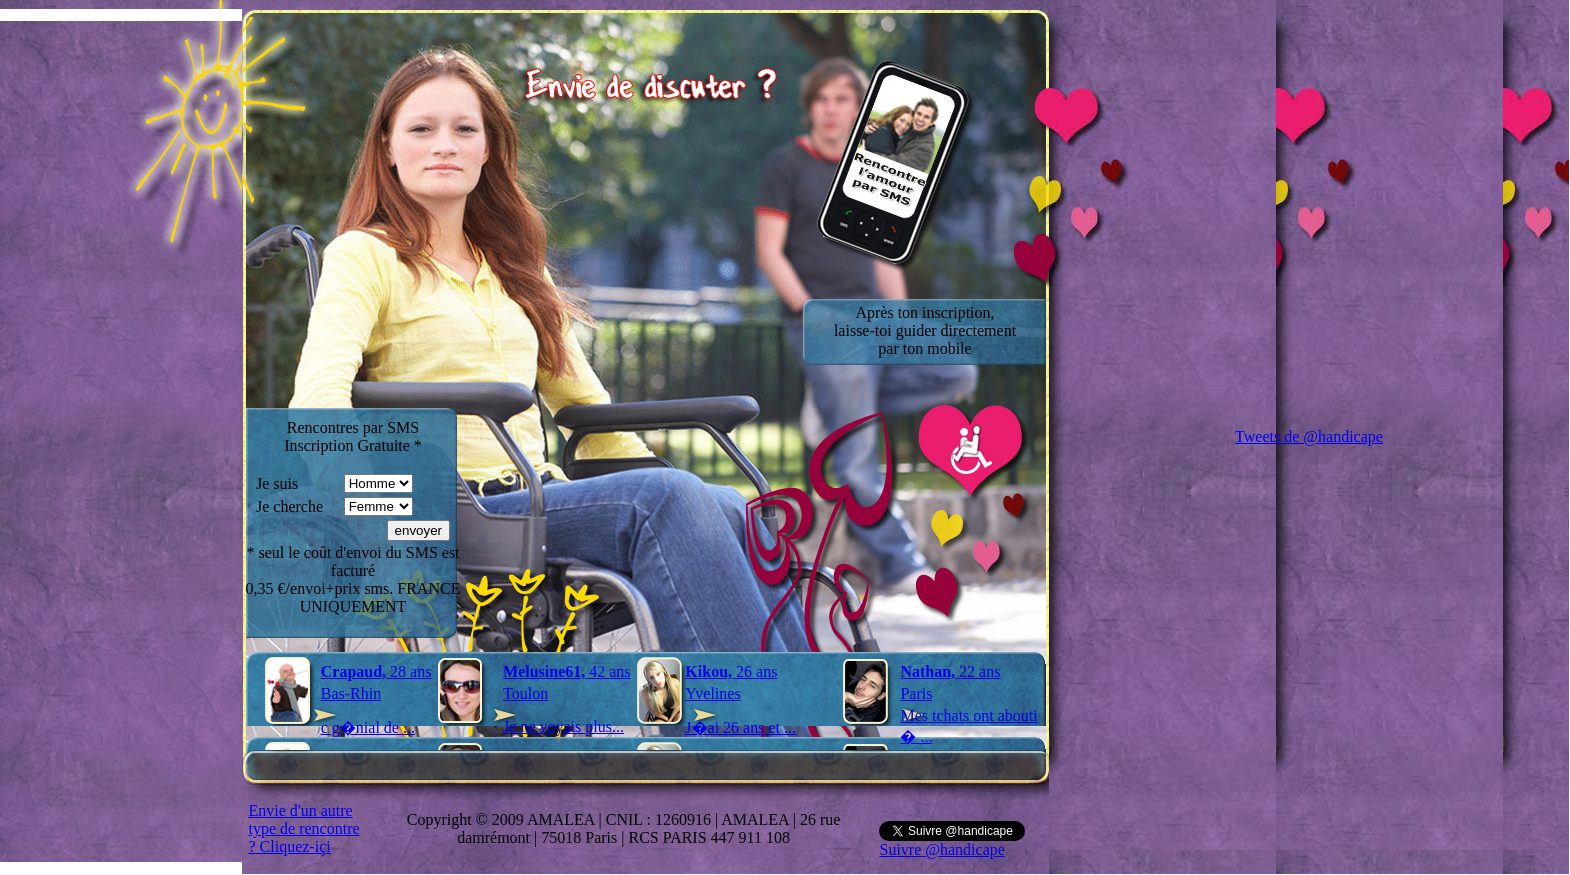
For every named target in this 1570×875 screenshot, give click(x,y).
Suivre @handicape (941, 849)
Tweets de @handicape (1309, 436)
